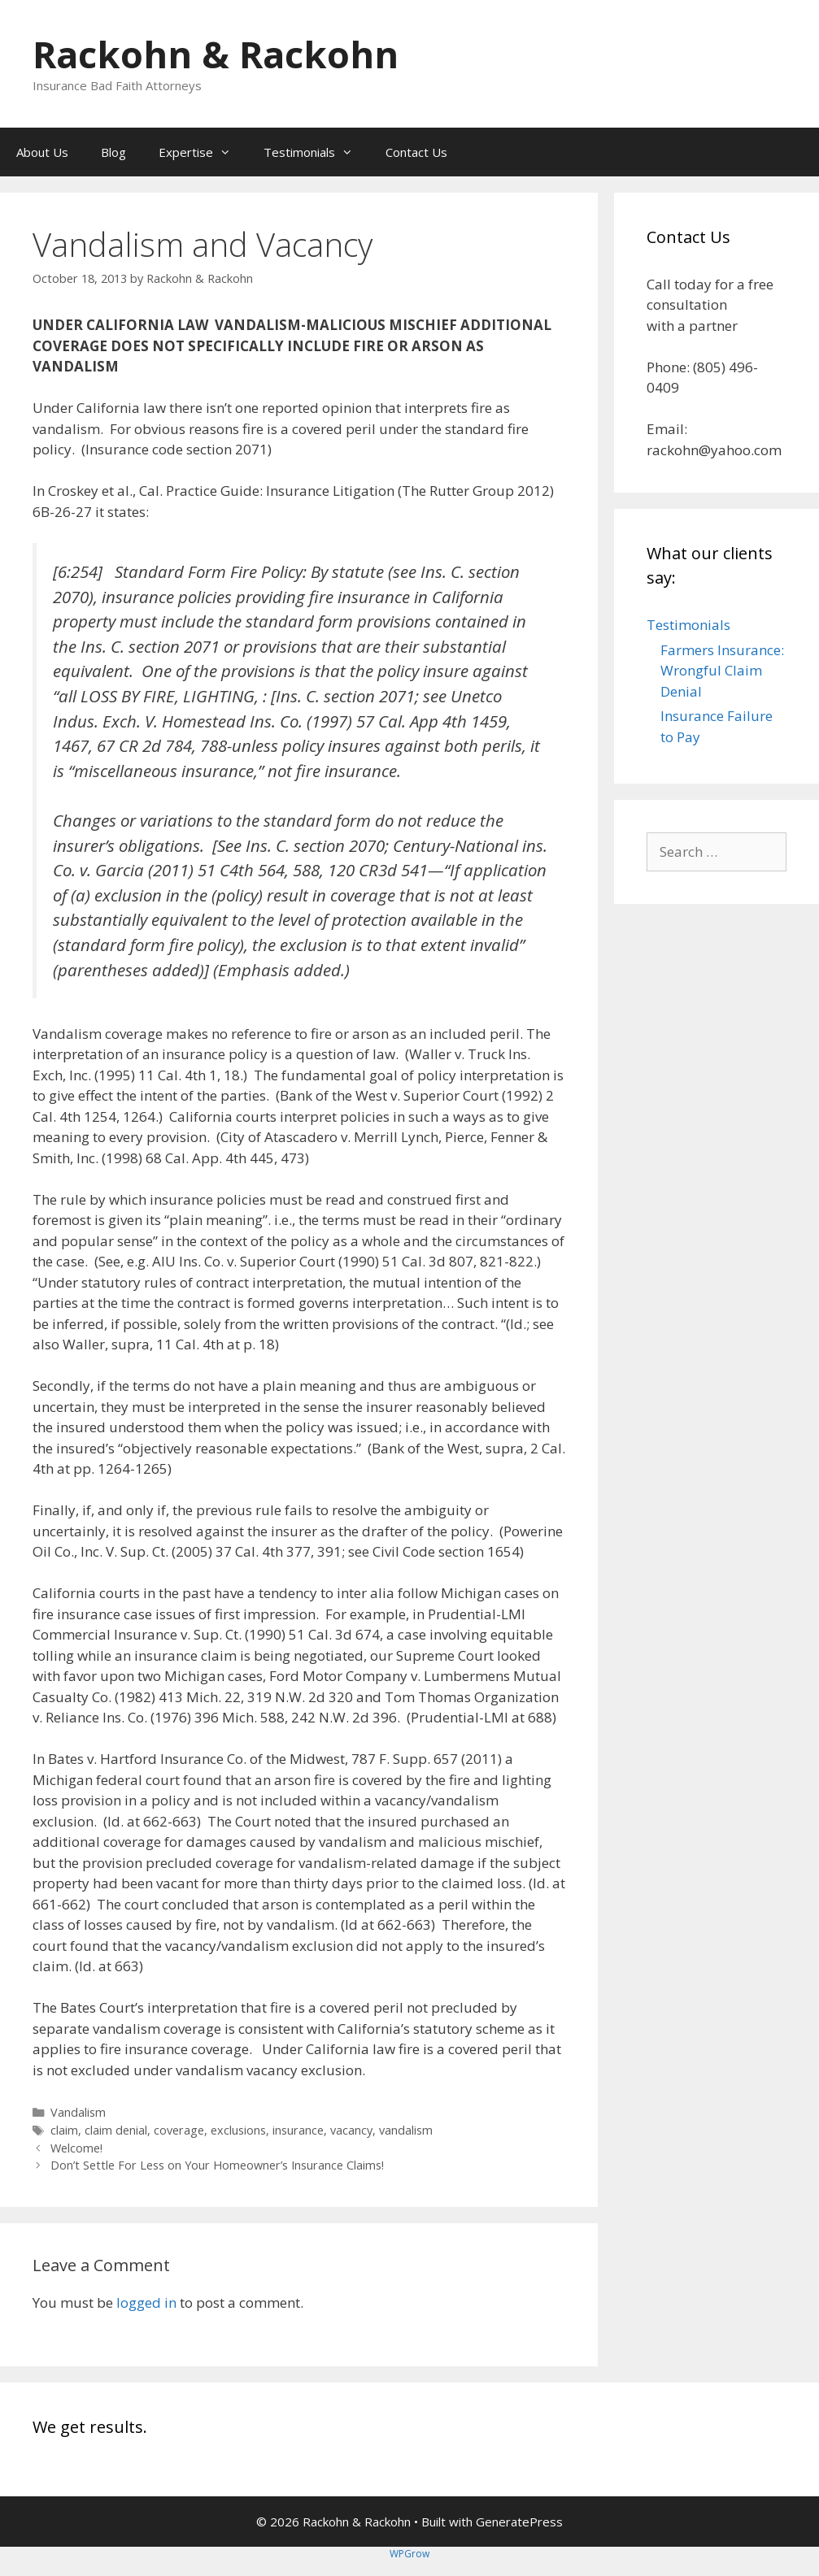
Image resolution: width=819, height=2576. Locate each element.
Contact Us (416, 152)
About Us (42, 152)
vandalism (406, 2130)
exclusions (238, 2130)
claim (64, 2130)
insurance (298, 2130)
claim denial (116, 2130)
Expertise (203, 152)
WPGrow (409, 2554)
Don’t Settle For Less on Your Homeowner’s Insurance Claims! (217, 2165)
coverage (179, 2130)
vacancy (351, 2130)
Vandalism (78, 2112)
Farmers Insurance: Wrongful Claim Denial (722, 671)
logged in (146, 2302)
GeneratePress (519, 2521)
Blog (113, 152)
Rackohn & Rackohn (216, 54)
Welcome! (76, 2148)
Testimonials (316, 152)
